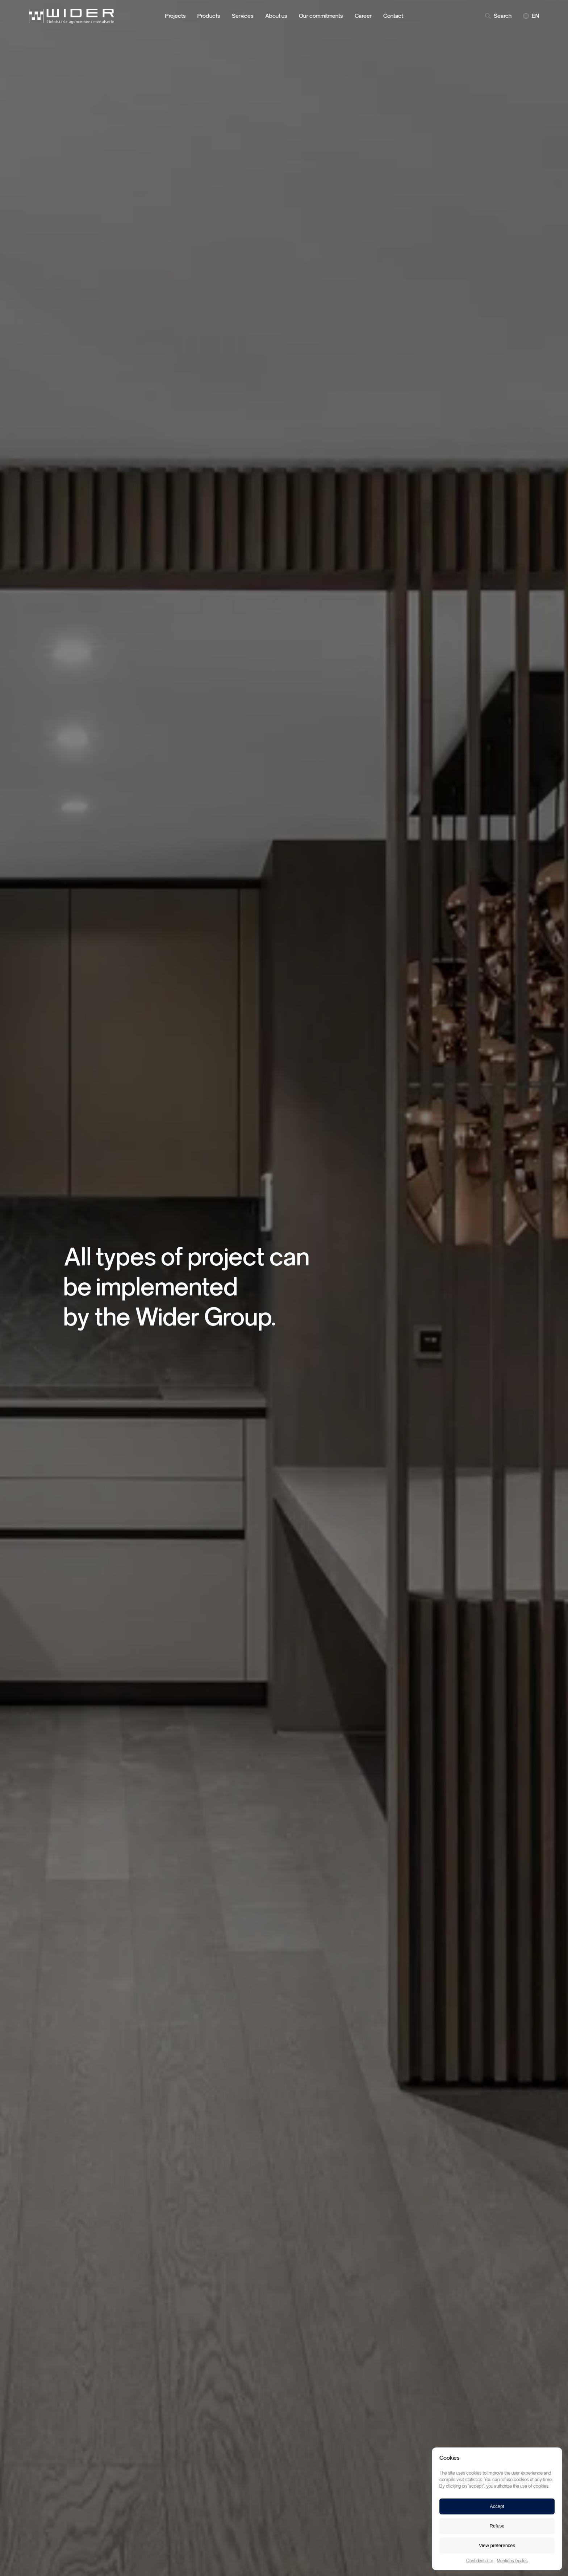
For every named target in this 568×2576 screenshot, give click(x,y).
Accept (497, 2506)
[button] (551, 2458)
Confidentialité (479, 2560)
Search (498, 16)
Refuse (496, 2526)
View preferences (497, 2545)
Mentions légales (512, 2560)
